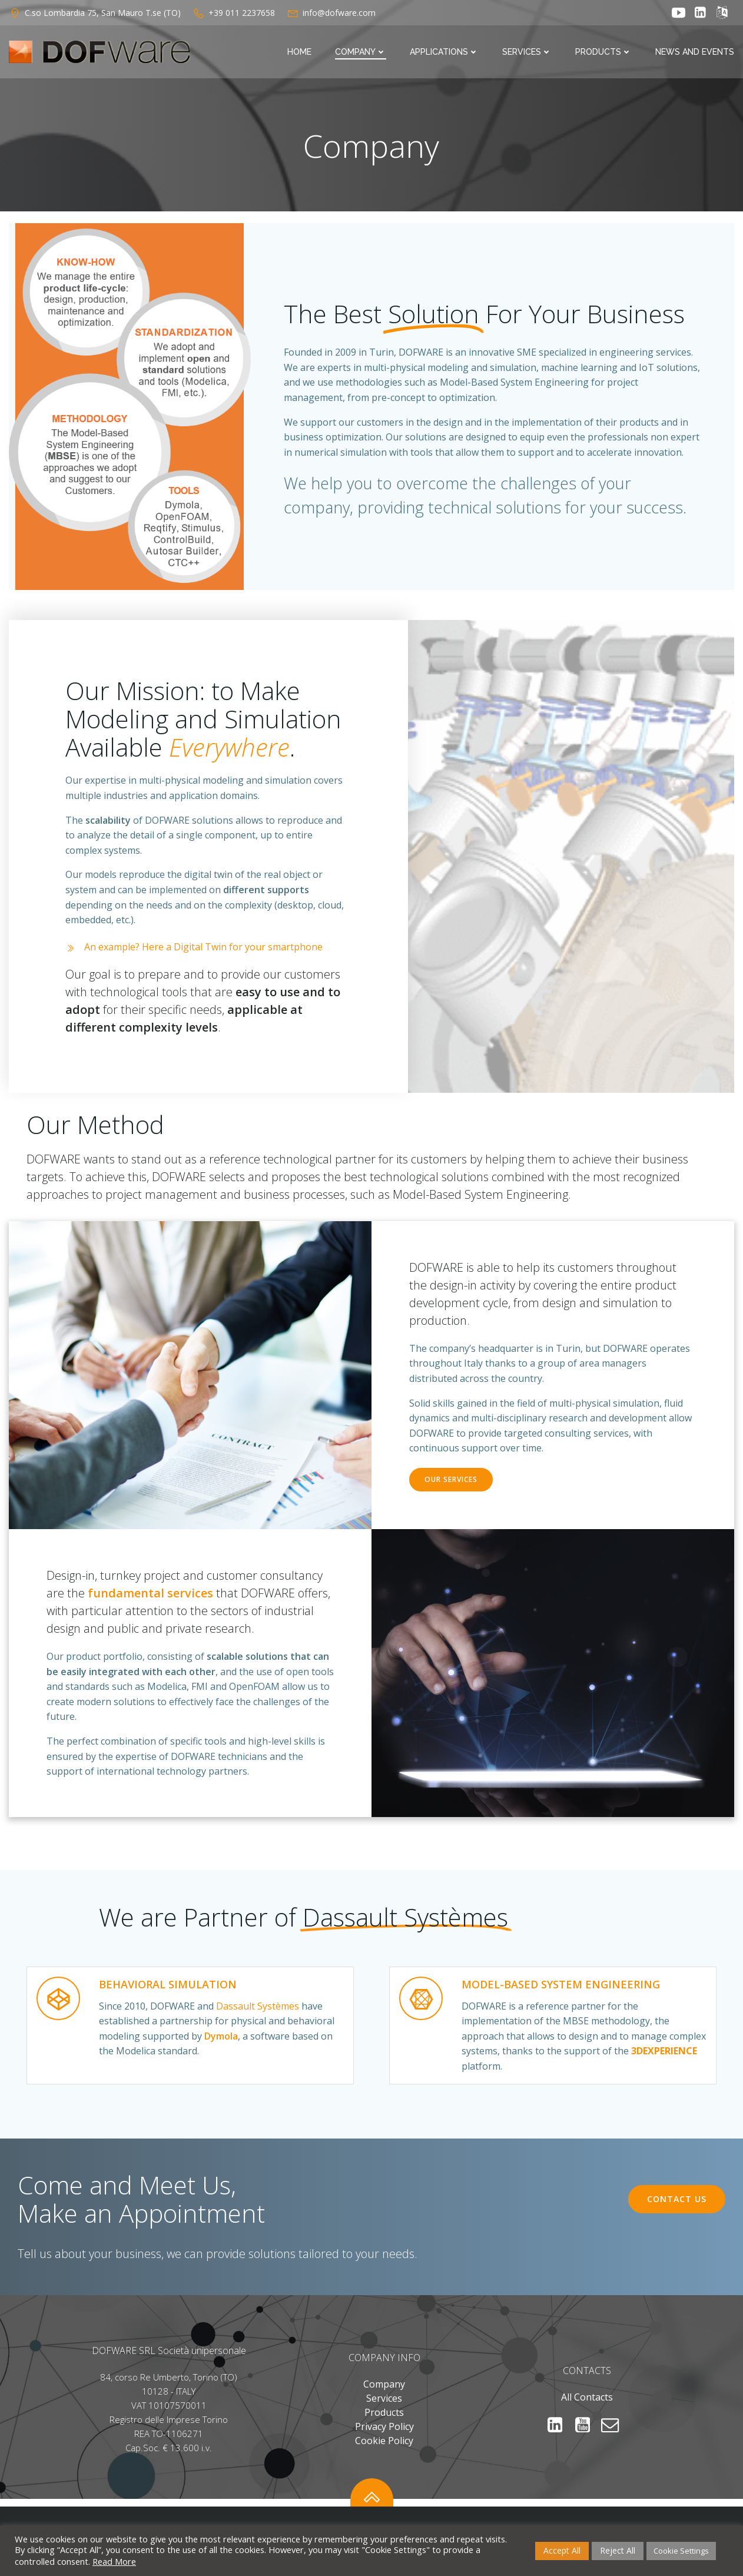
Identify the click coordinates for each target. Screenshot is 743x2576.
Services (527, 52)
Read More (114, 2561)
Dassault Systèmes (257, 2006)
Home (299, 52)
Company (360, 52)
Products (603, 52)
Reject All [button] (617, 2550)
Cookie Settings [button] (681, 2550)
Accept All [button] (562, 2550)
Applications (444, 52)
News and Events (694, 52)
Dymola (221, 2036)
